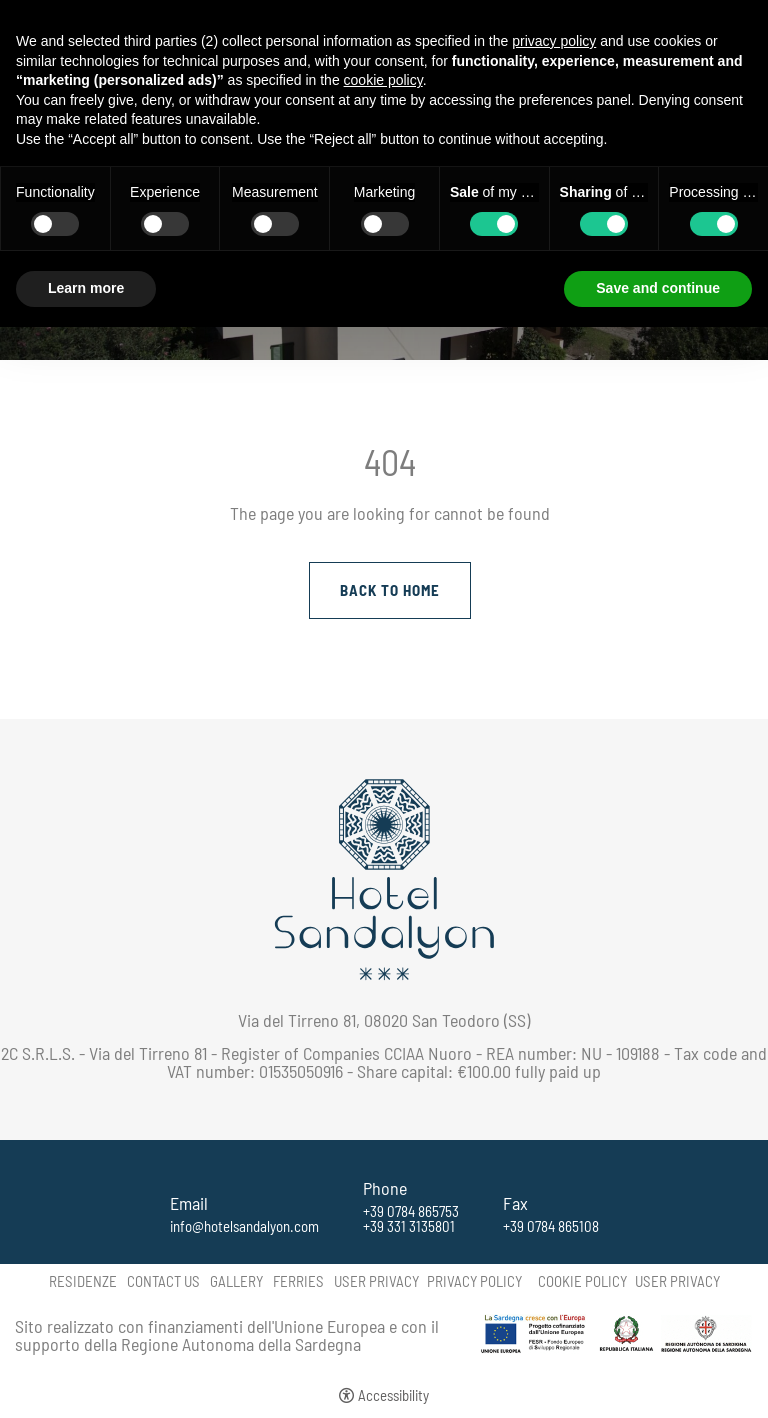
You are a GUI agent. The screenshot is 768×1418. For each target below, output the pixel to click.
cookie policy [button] (383, 80)
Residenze (83, 1281)
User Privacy (376, 1281)
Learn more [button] (86, 288)
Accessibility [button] (393, 1395)
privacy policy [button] (554, 41)
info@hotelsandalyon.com (244, 1226)
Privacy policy (474, 1281)
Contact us (163, 1281)
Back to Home (390, 590)
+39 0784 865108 (551, 1226)
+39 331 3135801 (409, 1226)
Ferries (298, 1281)
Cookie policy (582, 1281)
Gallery (236, 1281)
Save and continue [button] (658, 288)
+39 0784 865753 (411, 1211)
